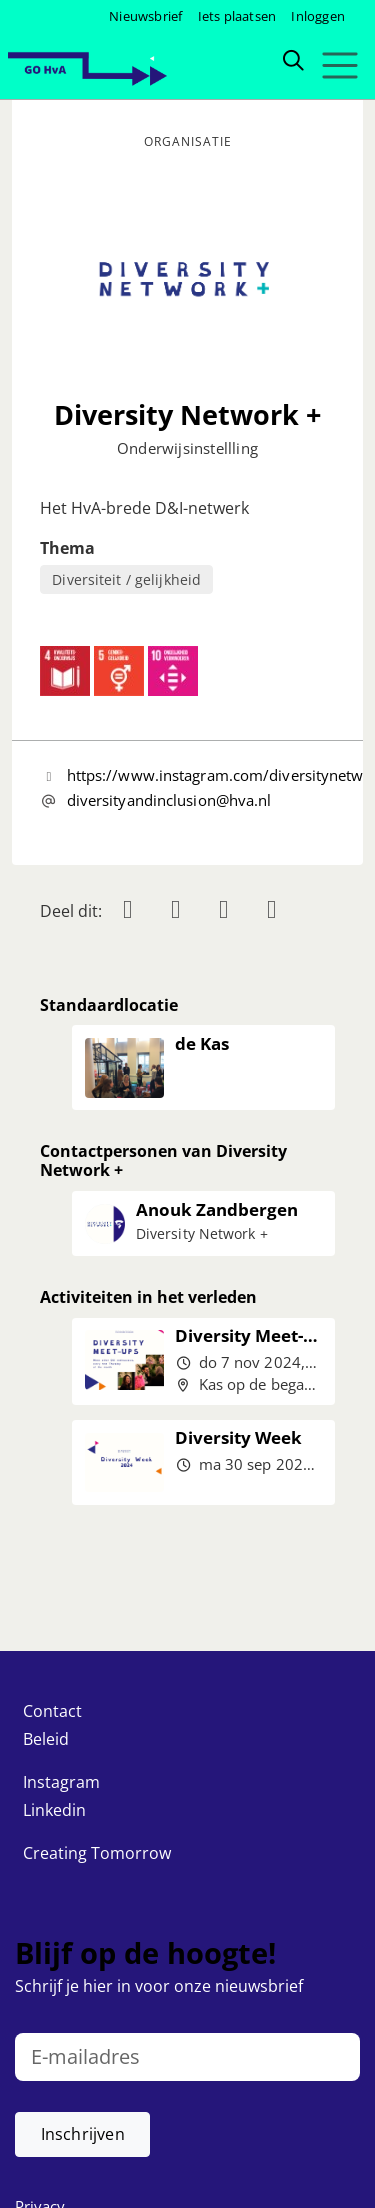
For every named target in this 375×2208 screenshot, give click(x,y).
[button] (82, 2134)
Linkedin (54, 1810)
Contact (52, 1711)
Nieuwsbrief (145, 16)
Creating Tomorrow (97, 1853)
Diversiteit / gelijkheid (126, 579)
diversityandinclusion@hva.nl (169, 800)
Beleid (46, 1739)
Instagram (61, 1782)
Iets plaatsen (237, 16)
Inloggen (318, 16)
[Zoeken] (293, 59)
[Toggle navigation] (339, 65)
